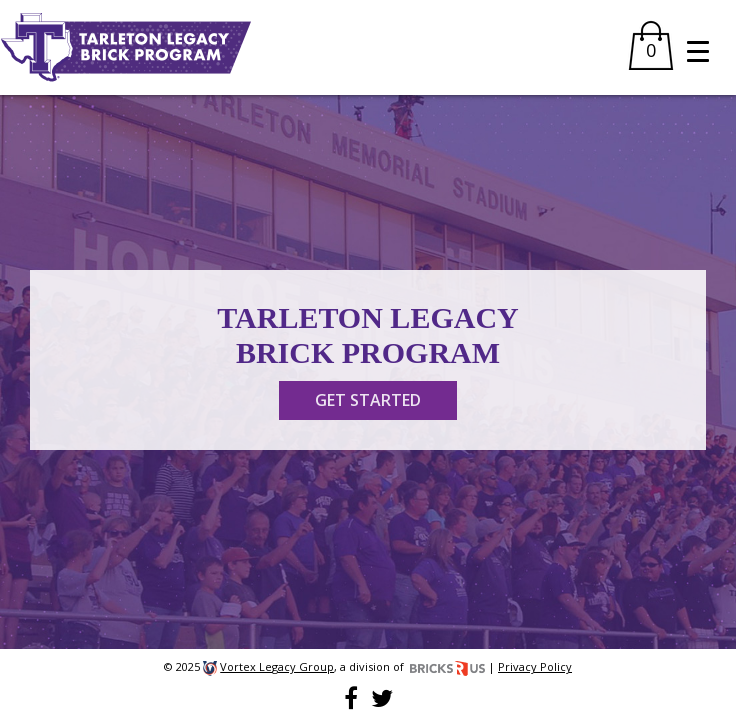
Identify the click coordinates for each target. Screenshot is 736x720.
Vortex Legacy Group (277, 666)
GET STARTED (368, 400)
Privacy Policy (535, 666)
